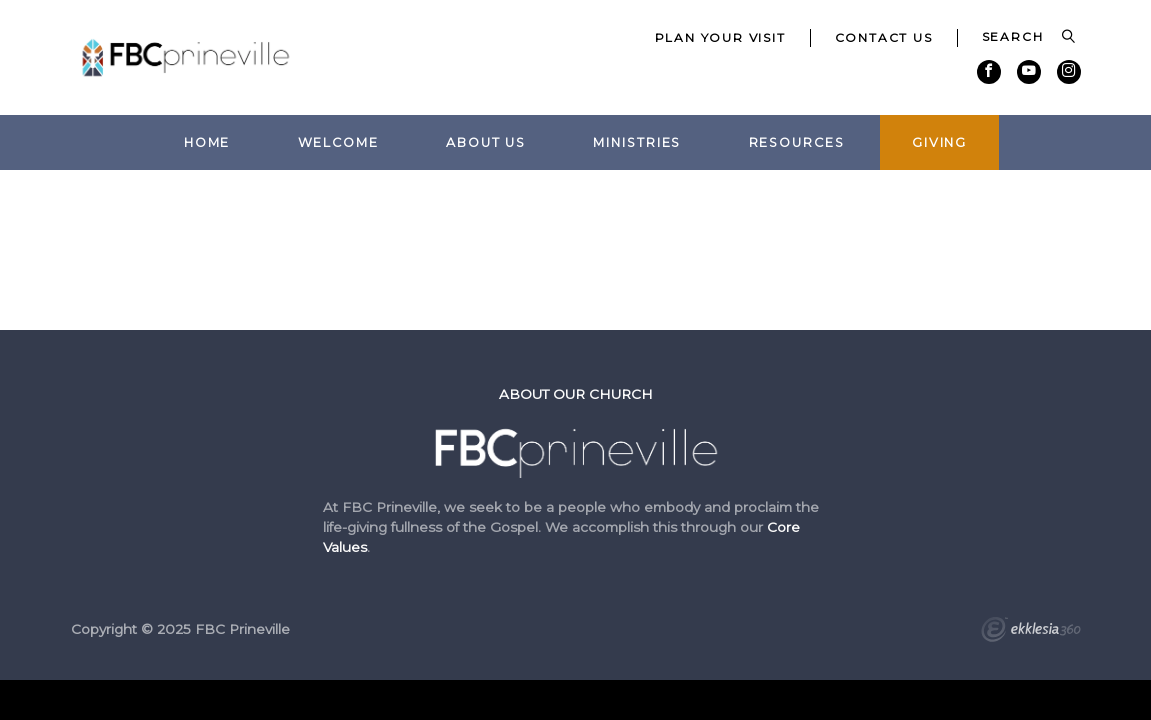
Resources (797, 142)
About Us (486, 142)
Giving (939, 142)
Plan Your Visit (720, 37)
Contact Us (884, 37)
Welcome (338, 142)
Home (207, 142)
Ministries (637, 142)
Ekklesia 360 (1031, 632)
